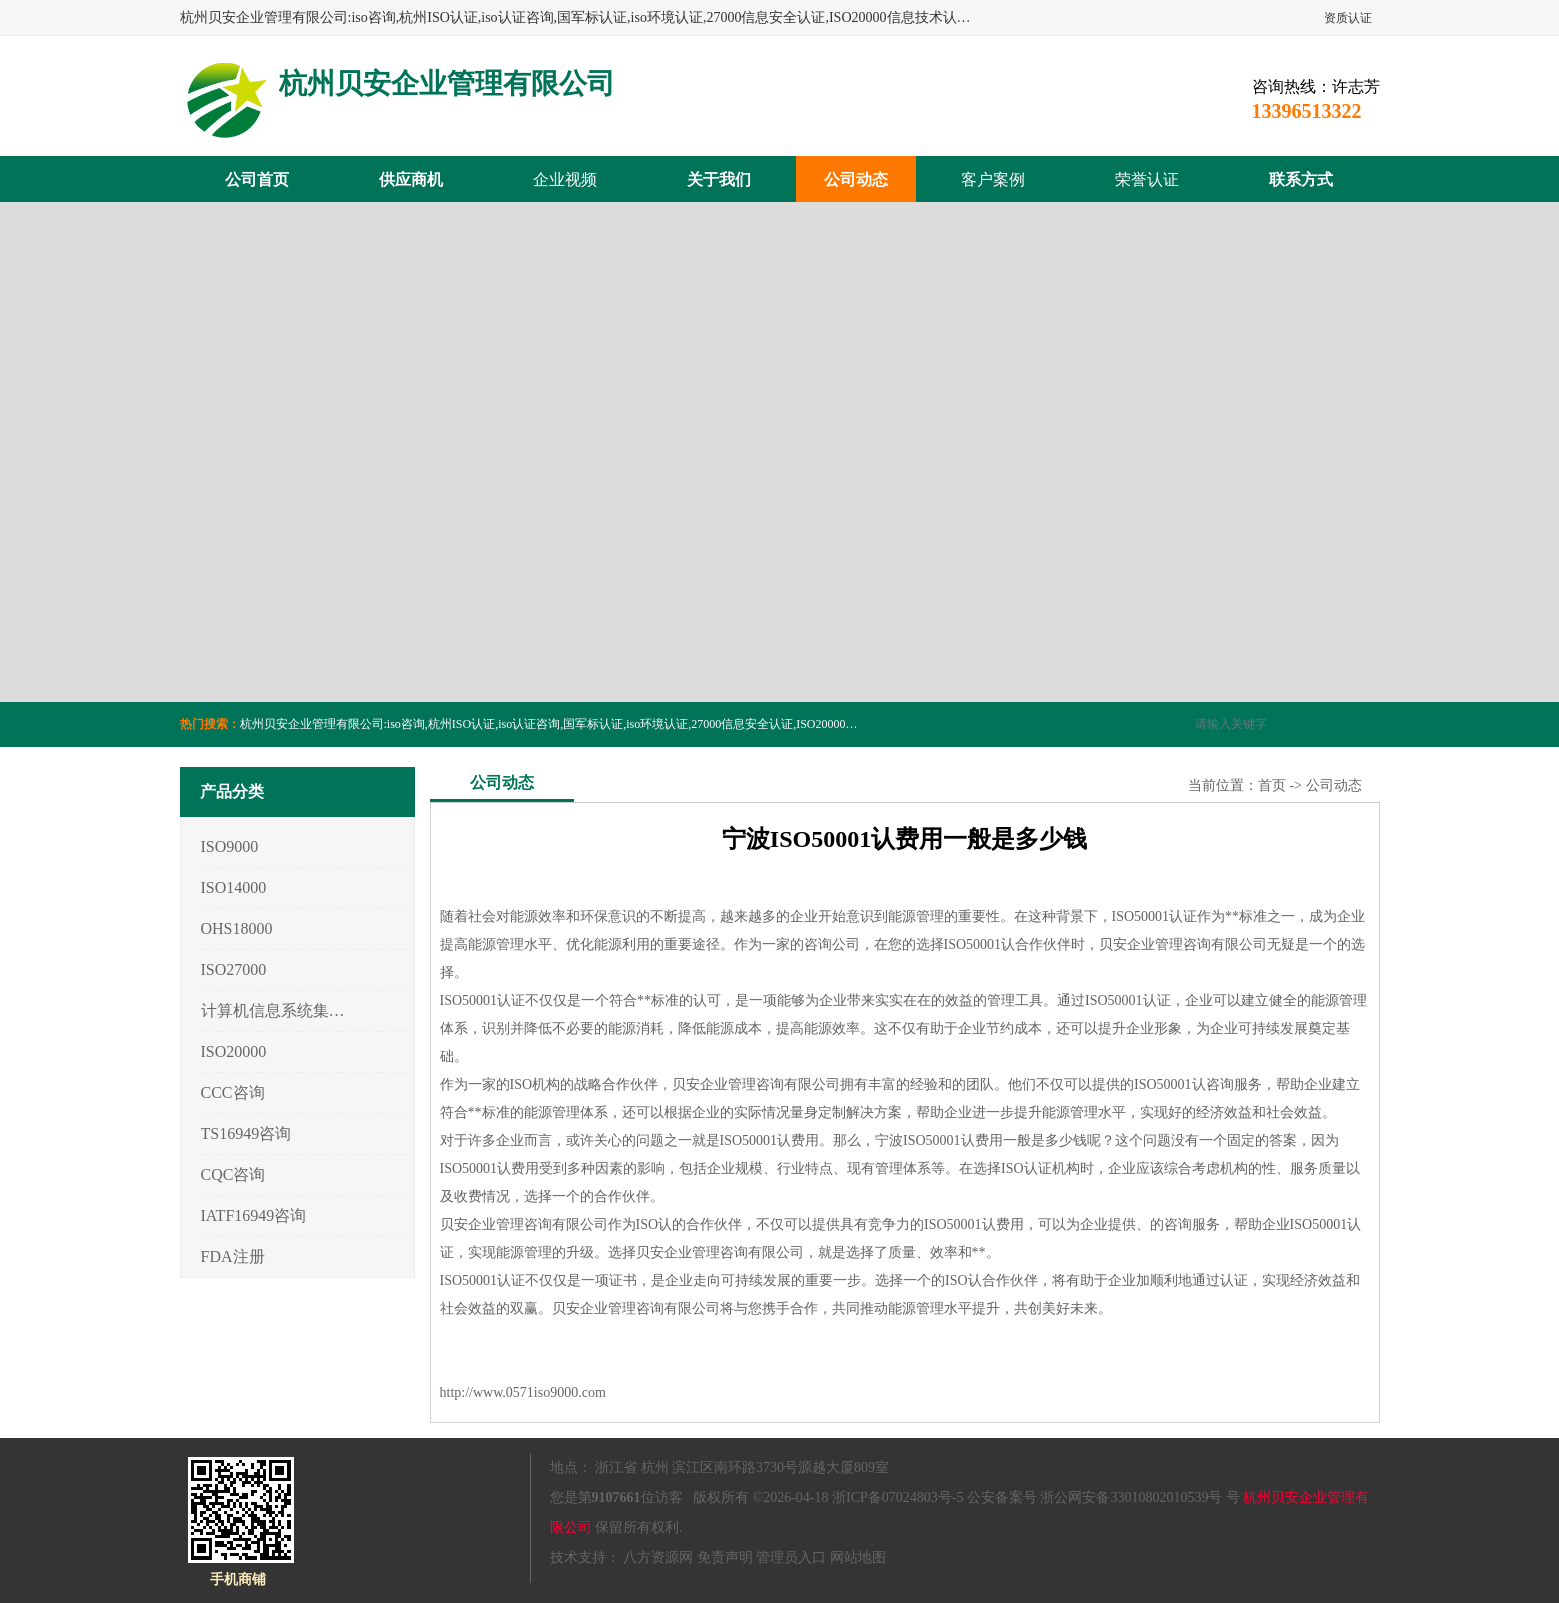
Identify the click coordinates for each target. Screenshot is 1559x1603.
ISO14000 (234, 887)
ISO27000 (234, 969)
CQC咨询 (233, 1174)
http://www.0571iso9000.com (523, 1392)
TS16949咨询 (246, 1133)
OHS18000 (237, 928)
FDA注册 (233, 1256)
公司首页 (257, 179)
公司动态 (856, 179)
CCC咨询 (233, 1092)
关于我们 (719, 179)
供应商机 (411, 179)
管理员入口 (791, 1557)
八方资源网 (658, 1557)
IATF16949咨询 (254, 1215)
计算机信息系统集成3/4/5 (273, 1010)
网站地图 (858, 1557)
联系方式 (1301, 179)
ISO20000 (234, 1051)
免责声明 (725, 1557)
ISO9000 (230, 846)
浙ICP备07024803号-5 (897, 1497)
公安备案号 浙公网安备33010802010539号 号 (1103, 1497)
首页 (1272, 785)
